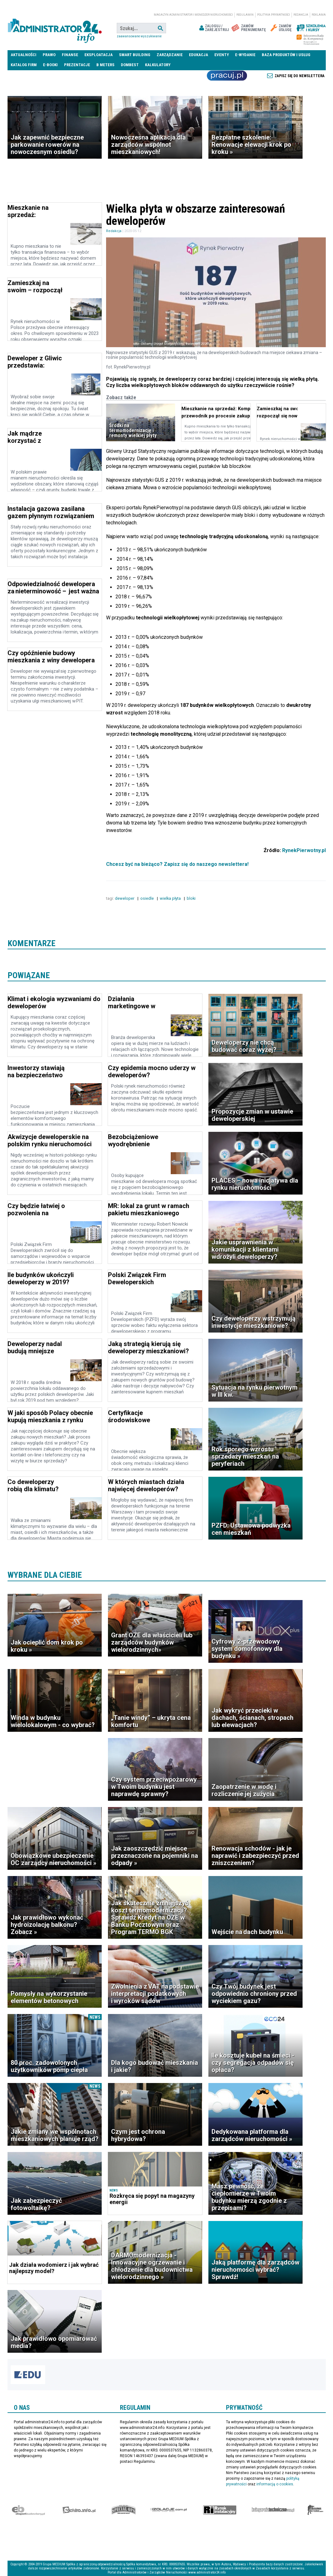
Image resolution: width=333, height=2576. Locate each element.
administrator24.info (55, 28)
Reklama (319, 14)
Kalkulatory (157, 64)
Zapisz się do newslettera (300, 76)
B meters (105, 64)
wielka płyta (171, 898)
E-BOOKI (50, 64)
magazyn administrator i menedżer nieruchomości (193, 14)
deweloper (125, 898)
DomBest (130, 64)
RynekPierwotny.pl (304, 850)
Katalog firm (24, 64)
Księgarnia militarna (315, 2509)
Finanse (70, 54)
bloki (191, 898)
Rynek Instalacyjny (220, 2509)
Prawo (49, 54)
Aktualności (23, 54)
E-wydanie (245, 54)
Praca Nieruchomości (227, 76)
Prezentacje (77, 64)
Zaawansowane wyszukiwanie (139, 36)
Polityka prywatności (273, 14)
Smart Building (134, 54)
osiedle (147, 898)
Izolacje (169, 2509)
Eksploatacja (98, 54)
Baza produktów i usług (286, 54)
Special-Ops (124, 2509)
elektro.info (79, 2509)
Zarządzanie (170, 54)
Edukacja (198, 54)
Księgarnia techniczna (273, 2509)
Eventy (221, 54)
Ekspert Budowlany (28, 2509)
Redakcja (300, 14)
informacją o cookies (274, 2484)
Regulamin (245, 14)
